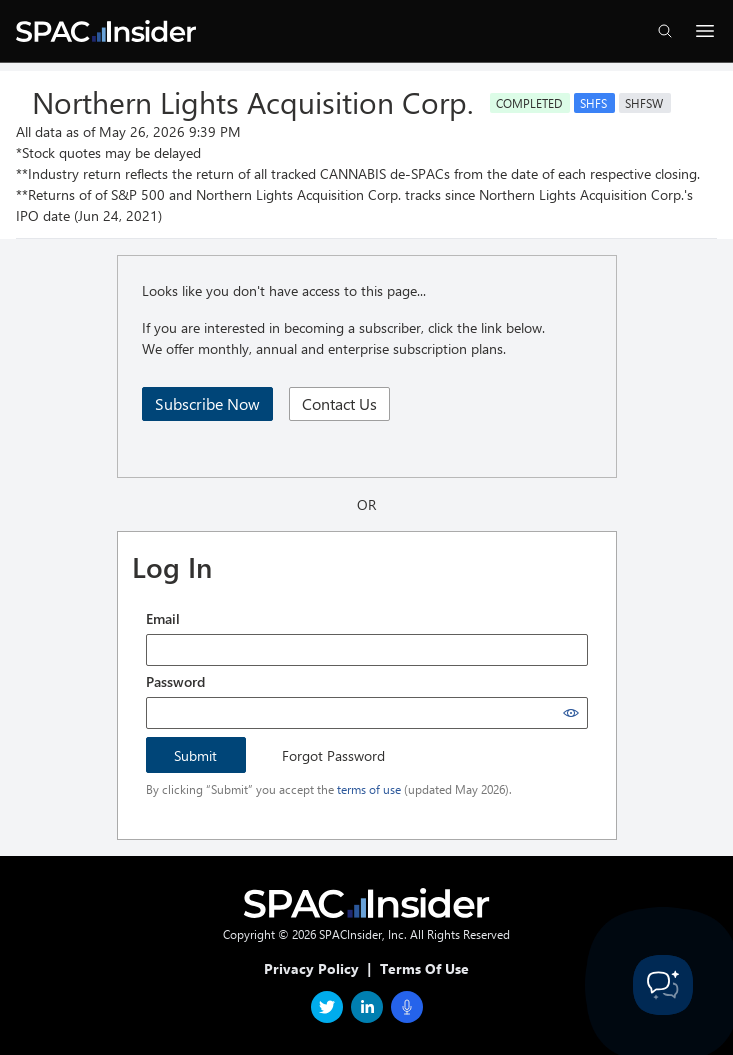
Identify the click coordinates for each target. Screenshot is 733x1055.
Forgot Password (333, 755)
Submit (195, 755)
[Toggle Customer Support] (663, 985)
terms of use (369, 789)
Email (163, 618)
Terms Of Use (424, 968)
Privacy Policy (311, 968)
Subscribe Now (207, 403)
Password (175, 681)
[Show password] (571, 713)
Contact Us (339, 403)
